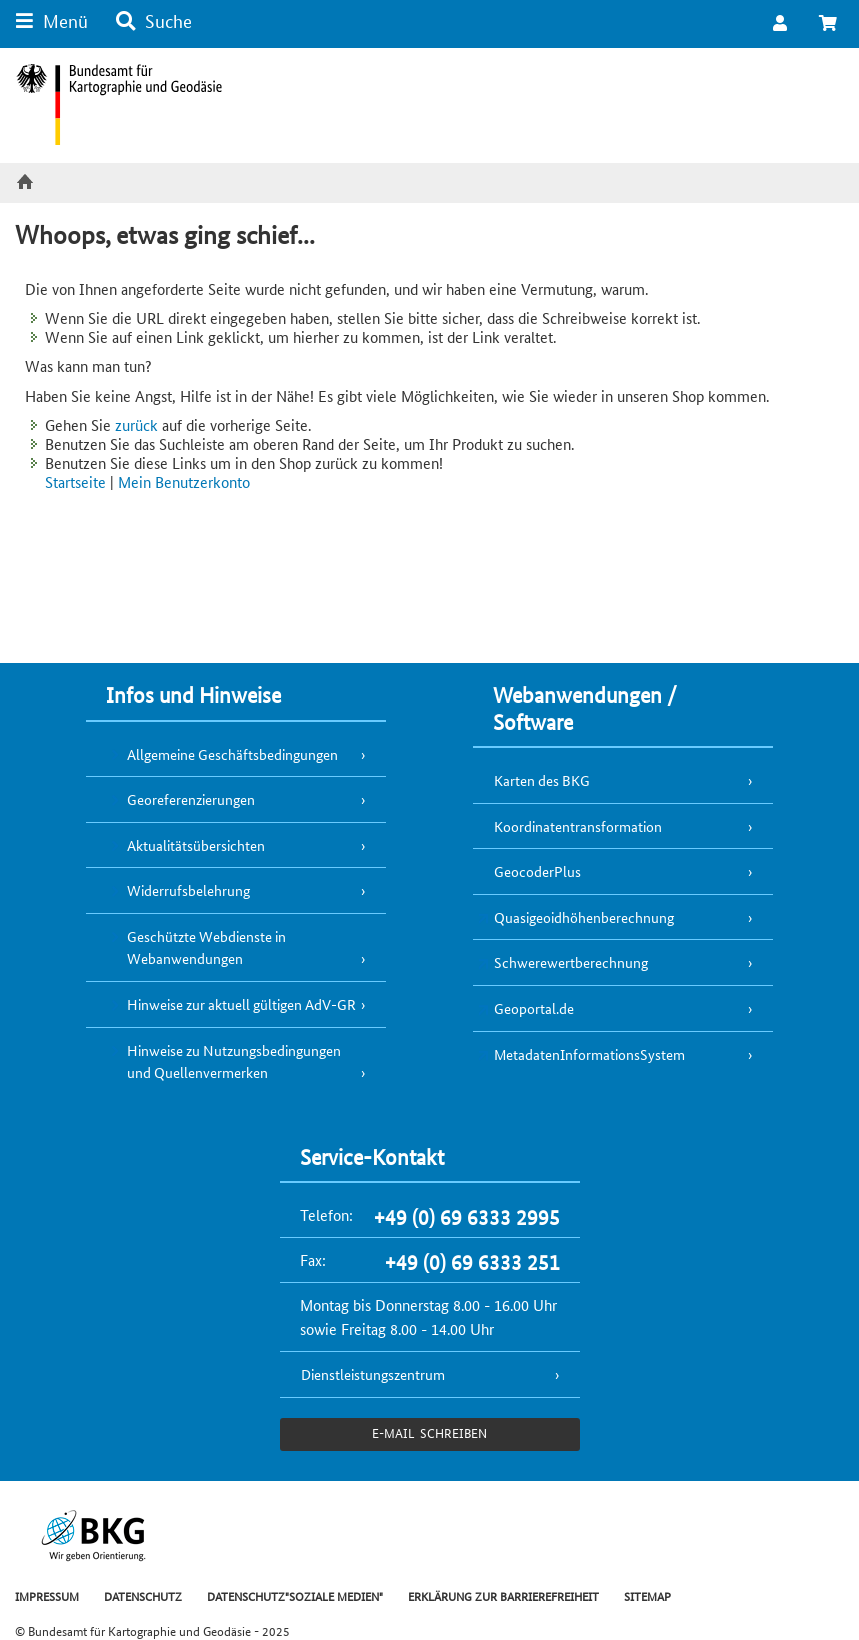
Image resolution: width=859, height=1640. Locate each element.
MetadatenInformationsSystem (589, 1054)
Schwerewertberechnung (571, 962)
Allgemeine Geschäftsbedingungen (232, 754)
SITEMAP (647, 1595)
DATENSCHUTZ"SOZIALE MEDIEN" (295, 1595)
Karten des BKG (542, 780)
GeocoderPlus (537, 871)
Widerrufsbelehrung (188, 890)
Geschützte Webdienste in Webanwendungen (206, 947)
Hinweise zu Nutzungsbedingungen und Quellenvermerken (234, 1061)
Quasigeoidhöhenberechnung (584, 917)
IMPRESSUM (47, 1595)
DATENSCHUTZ (143, 1595)
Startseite (75, 481)
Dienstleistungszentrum (373, 1374)
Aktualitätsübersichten (196, 845)
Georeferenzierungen (191, 799)
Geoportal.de (534, 1008)
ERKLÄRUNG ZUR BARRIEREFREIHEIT (503, 1595)
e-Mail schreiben (429, 1432)
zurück (136, 424)
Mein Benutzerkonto (184, 481)
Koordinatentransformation (578, 826)
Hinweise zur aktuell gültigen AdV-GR (241, 1004)
